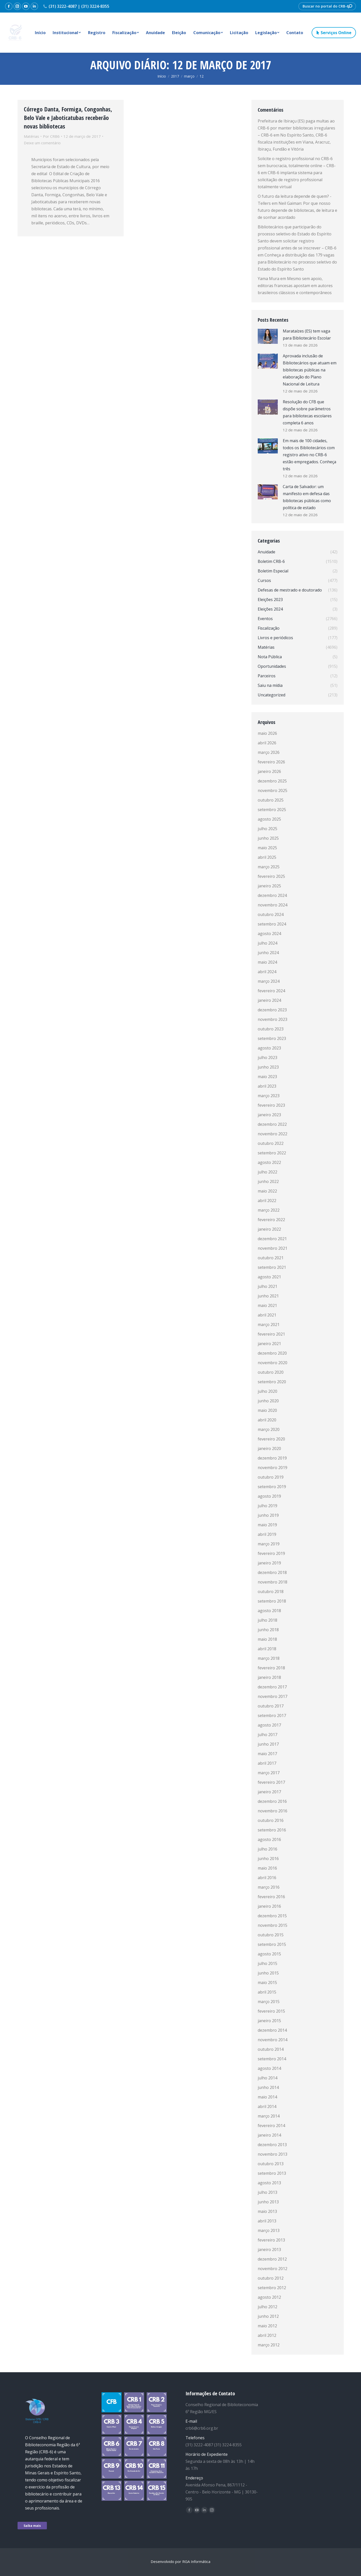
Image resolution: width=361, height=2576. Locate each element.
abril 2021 (267, 1315)
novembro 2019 (272, 1467)
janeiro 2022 (269, 1229)
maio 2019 (267, 1525)
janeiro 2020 (269, 1448)
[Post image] (268, 336)
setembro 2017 (272, 1715)
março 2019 (269, 1544)
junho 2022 (268, 1181)
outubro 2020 (271, 1372)
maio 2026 (267, 733)
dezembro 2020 (272, 1353)
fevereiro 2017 (271, 1782)
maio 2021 (267, 1305)
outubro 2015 (271, 1935)
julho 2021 (267, 1286)
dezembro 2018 (272, 1572)
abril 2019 (267, 1534)
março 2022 (269, 1210)
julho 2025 (267, 828)
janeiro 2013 (269, 2249)
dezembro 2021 (272, 1238)
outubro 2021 (271, 1258)
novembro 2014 (272, 2039)
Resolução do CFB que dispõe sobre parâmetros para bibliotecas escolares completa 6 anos (307, 412)
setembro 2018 (272, 1601)
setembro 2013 (272, 2173)
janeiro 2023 (269, 1114)
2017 (175, 76)
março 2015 (269, 2001)
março (189, 76)
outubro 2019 (271, 1477)
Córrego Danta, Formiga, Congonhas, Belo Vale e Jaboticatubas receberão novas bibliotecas (68, 117)
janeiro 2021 (269, 1343)
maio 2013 (267, 2211)
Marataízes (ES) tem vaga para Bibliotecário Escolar (307, 334)
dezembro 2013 (272, 2144)
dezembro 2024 (272, 895)
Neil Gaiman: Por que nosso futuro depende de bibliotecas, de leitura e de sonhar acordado (297, 210)
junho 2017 (268, 1744)
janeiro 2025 (269, 886)
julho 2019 (267, 1505)
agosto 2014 (269, 2068)
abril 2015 (267, 1992)
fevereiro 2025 (271, 876)
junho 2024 (268, 952)
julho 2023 (267, 1057)
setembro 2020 (272, 1381)
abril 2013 (267, 2221)
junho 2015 (268, 1973)
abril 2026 (267, 743)
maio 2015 (267, 1982)
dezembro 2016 (272, 1801)
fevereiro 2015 (271, 2011)
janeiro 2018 (269, 1677)
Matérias (31, 136)
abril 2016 (267, 1877)
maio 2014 (267, 2097)
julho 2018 (267, 1620)
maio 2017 (267, 1753)
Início (161, 76)
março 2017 (269, 1772)
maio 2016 (267, 1868)
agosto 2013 (269, 2183)
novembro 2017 (272, 1696)
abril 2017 (267, 1763)
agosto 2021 (269, 1277)
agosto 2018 (269, 1610)
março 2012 (269, 2345)
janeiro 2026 (269, 771)
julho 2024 (267, 943)
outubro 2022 (271, 1143)
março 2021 (269, 1324)
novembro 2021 (272, 1248)
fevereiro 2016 (271, 1896)
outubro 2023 (271, 1029)
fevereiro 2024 (271, 991)
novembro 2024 (272, 905)
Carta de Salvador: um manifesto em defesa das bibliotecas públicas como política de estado (307, 497)
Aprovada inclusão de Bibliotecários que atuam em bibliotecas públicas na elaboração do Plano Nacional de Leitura (309, 370)
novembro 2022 (272, 1134)
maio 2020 (267, 1410)
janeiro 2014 (269, 2135)
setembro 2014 (272, 2059)
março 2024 (269, 981)
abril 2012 (267, 2335)
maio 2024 (267, 962)
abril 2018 (267, 1649)
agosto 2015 (269, 1954)
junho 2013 (268, 2202)
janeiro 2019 (269, 1563)
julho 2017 (267, 1734)
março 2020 (269, 1429)
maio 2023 (267, 1076)
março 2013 (269, 2230)
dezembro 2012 (272, 2259)
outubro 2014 (271, 2049)
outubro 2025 (271, 800)
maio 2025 (267, 847)
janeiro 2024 (269, 1000)
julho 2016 (267, 1849)
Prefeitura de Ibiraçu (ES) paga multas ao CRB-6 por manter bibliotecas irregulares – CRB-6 (296, 128)
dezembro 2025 (272, 781)
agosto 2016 (269, 1839)
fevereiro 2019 (271, 1553)
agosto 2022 (269, 1162)
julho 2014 (267, 2078)
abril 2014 (267, 2106)
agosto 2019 (269, 1496)
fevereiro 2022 (271, 1219)
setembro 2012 (272, 2287)
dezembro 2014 (272, 2030)
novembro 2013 (272, 2154)
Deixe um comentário (42, 142)
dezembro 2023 (272, 1010)
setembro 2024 (272, 924)
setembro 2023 (272, 1038)
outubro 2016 (271, 1820)
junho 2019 (268, 1515)
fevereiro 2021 (271, 1334)
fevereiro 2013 (271, 2240)
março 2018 (269, 1658)
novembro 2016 (272, 1811)
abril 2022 (267, 1200)
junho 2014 (268, 2087)
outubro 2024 (271, 914)
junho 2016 (268, 1858)
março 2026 (269, 752)
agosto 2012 (269, 2297)
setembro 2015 (272, 1944)
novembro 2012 (272, 2268)
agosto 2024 (269, 933)
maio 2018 (267, 1639)
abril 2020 (267, 1420)
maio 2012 (267, 2326)
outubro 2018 (271, 1591)
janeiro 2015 (269, 2020)
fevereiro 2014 (271, 2125)
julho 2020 (267, 1391)
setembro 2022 (272, 1153)
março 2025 (269, 867)
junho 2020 (268, 1401)
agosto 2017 (269, 1725)
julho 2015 (267, 1963)
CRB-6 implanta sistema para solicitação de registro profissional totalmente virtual (290, 179)
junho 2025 (268, 838)
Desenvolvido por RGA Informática (180, 2561)
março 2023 (269, 1095)
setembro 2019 (272, 1486)
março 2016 (269, 1887)
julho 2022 (267, 1172)
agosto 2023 (269, 1048)
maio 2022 (267, 1191)
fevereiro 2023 (271, 1105)
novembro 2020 (272, 1362)
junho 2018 (268, 1629)
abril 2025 (267, 857)
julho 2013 (267, 2192)
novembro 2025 (272, 790)
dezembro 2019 (272, 1458)
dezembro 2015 (272, 1916)
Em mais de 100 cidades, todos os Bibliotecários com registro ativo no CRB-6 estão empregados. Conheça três (309, 455)
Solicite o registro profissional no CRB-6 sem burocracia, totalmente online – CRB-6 (297, 165)
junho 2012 (268, 2316)
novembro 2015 (272, 1925)
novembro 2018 (272, 1582)
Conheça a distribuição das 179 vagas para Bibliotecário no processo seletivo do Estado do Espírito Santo (297, 262)
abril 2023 (267, 1086)
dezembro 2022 (272, 1124)
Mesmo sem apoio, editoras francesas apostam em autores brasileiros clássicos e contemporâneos (295, 285)
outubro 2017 (271, 1706)
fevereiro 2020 (271, 1439)
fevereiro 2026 (271, 762)
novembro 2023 (272, 1019)
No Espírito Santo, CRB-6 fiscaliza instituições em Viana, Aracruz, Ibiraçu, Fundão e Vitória (294, 142)
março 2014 (269, 2116)
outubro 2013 (271, 2163)
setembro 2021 (272, 1267)
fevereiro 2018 (271, 1668)
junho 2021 (268, 1296)
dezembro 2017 (272, 1687)
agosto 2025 (269, 819)
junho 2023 (268, 1067)
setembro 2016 (272, 1830)
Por (51, 136)
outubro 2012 (271, 2278)
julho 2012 (267, 2306)
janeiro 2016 (269, 1906)
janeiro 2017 (269, 1792)
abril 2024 (267, 971)
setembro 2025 (272, 809)
